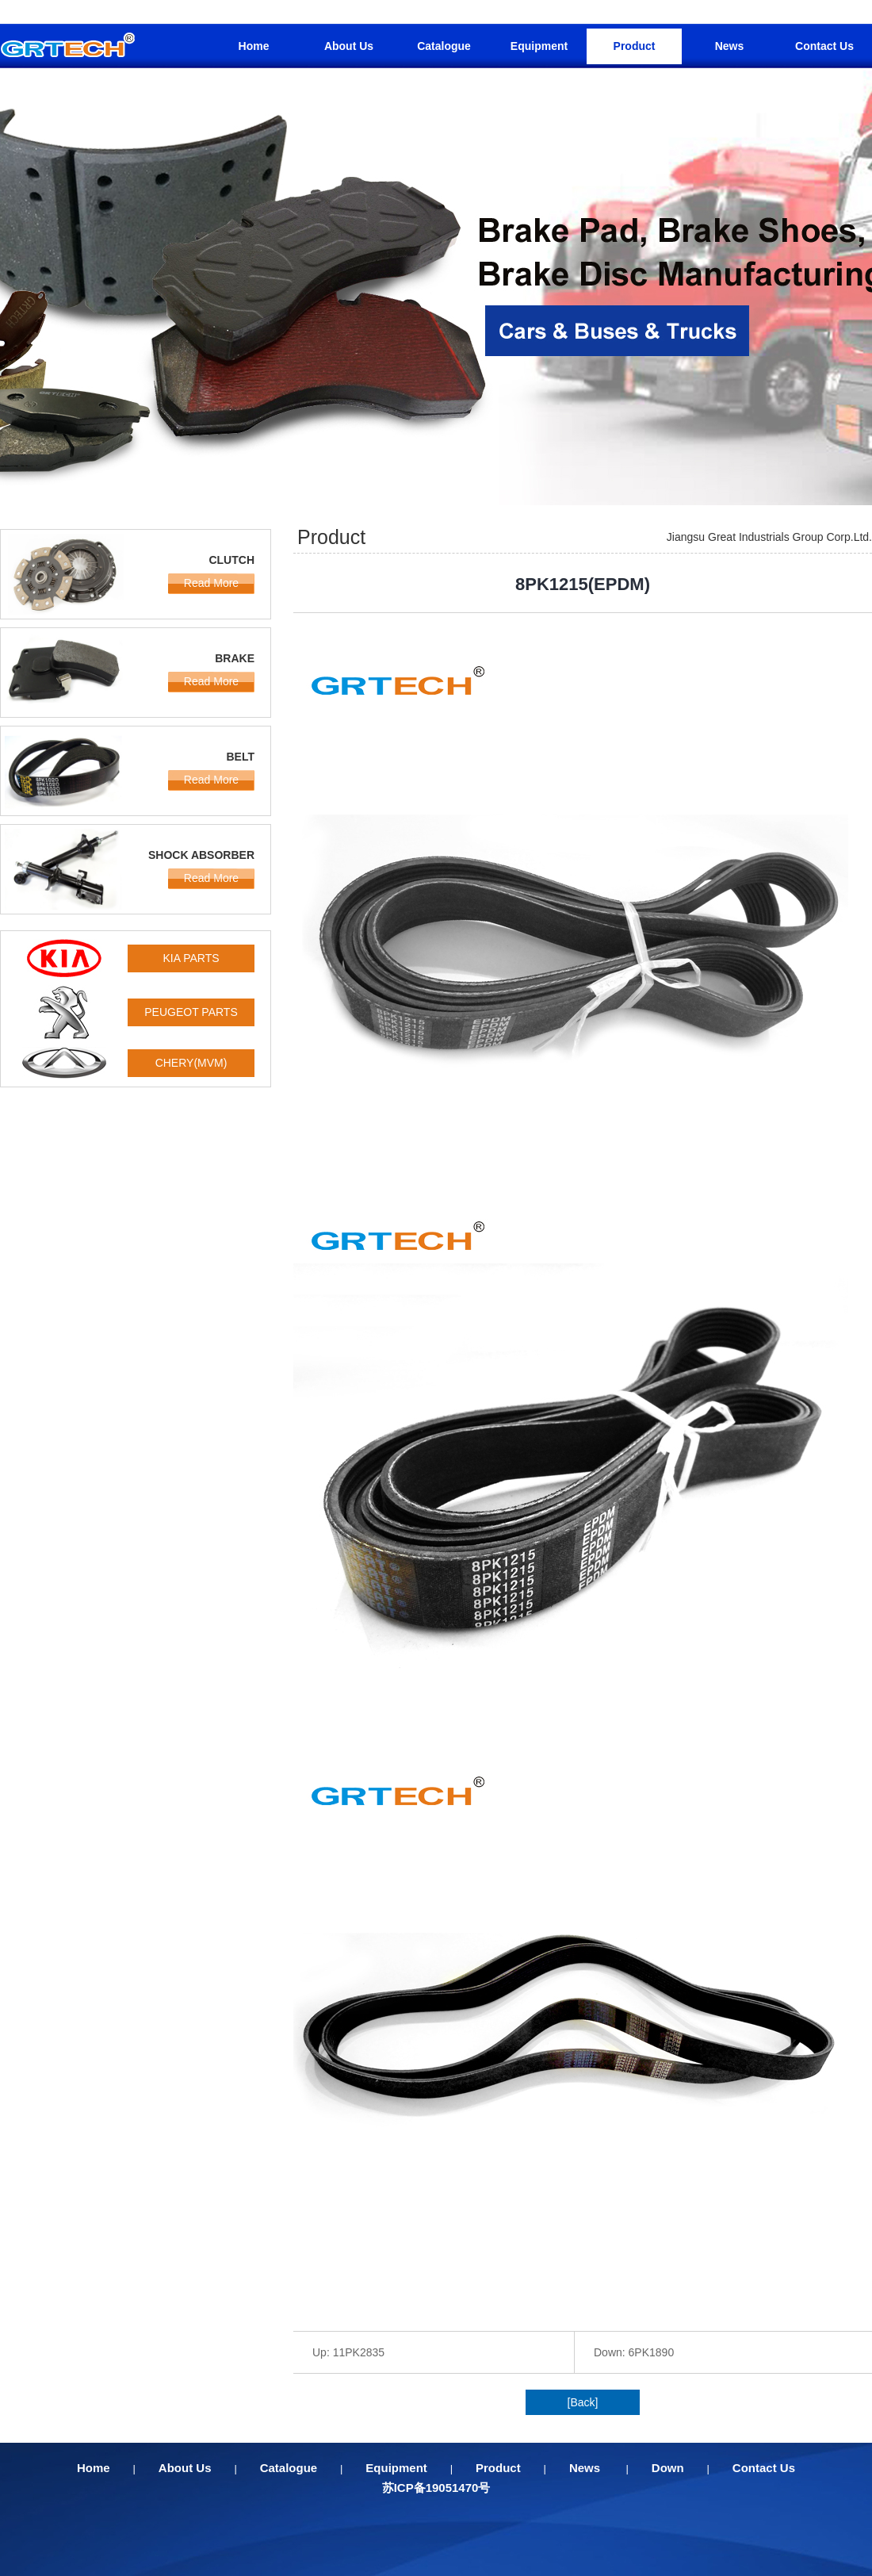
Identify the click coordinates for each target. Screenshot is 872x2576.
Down (668, 2467)
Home (254, 46)
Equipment (539, 46)
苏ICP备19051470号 (436, 2487)
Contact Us (824, 46)
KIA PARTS (191, 958)
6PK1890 (652, 2352)
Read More (211, 583)
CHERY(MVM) (191, 1062)
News (729, 46)
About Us (348, 46)
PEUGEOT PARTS (190, 1012)
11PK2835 (358, 2352)
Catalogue (444, 46)
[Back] (583, 2402)
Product (635, 46)
